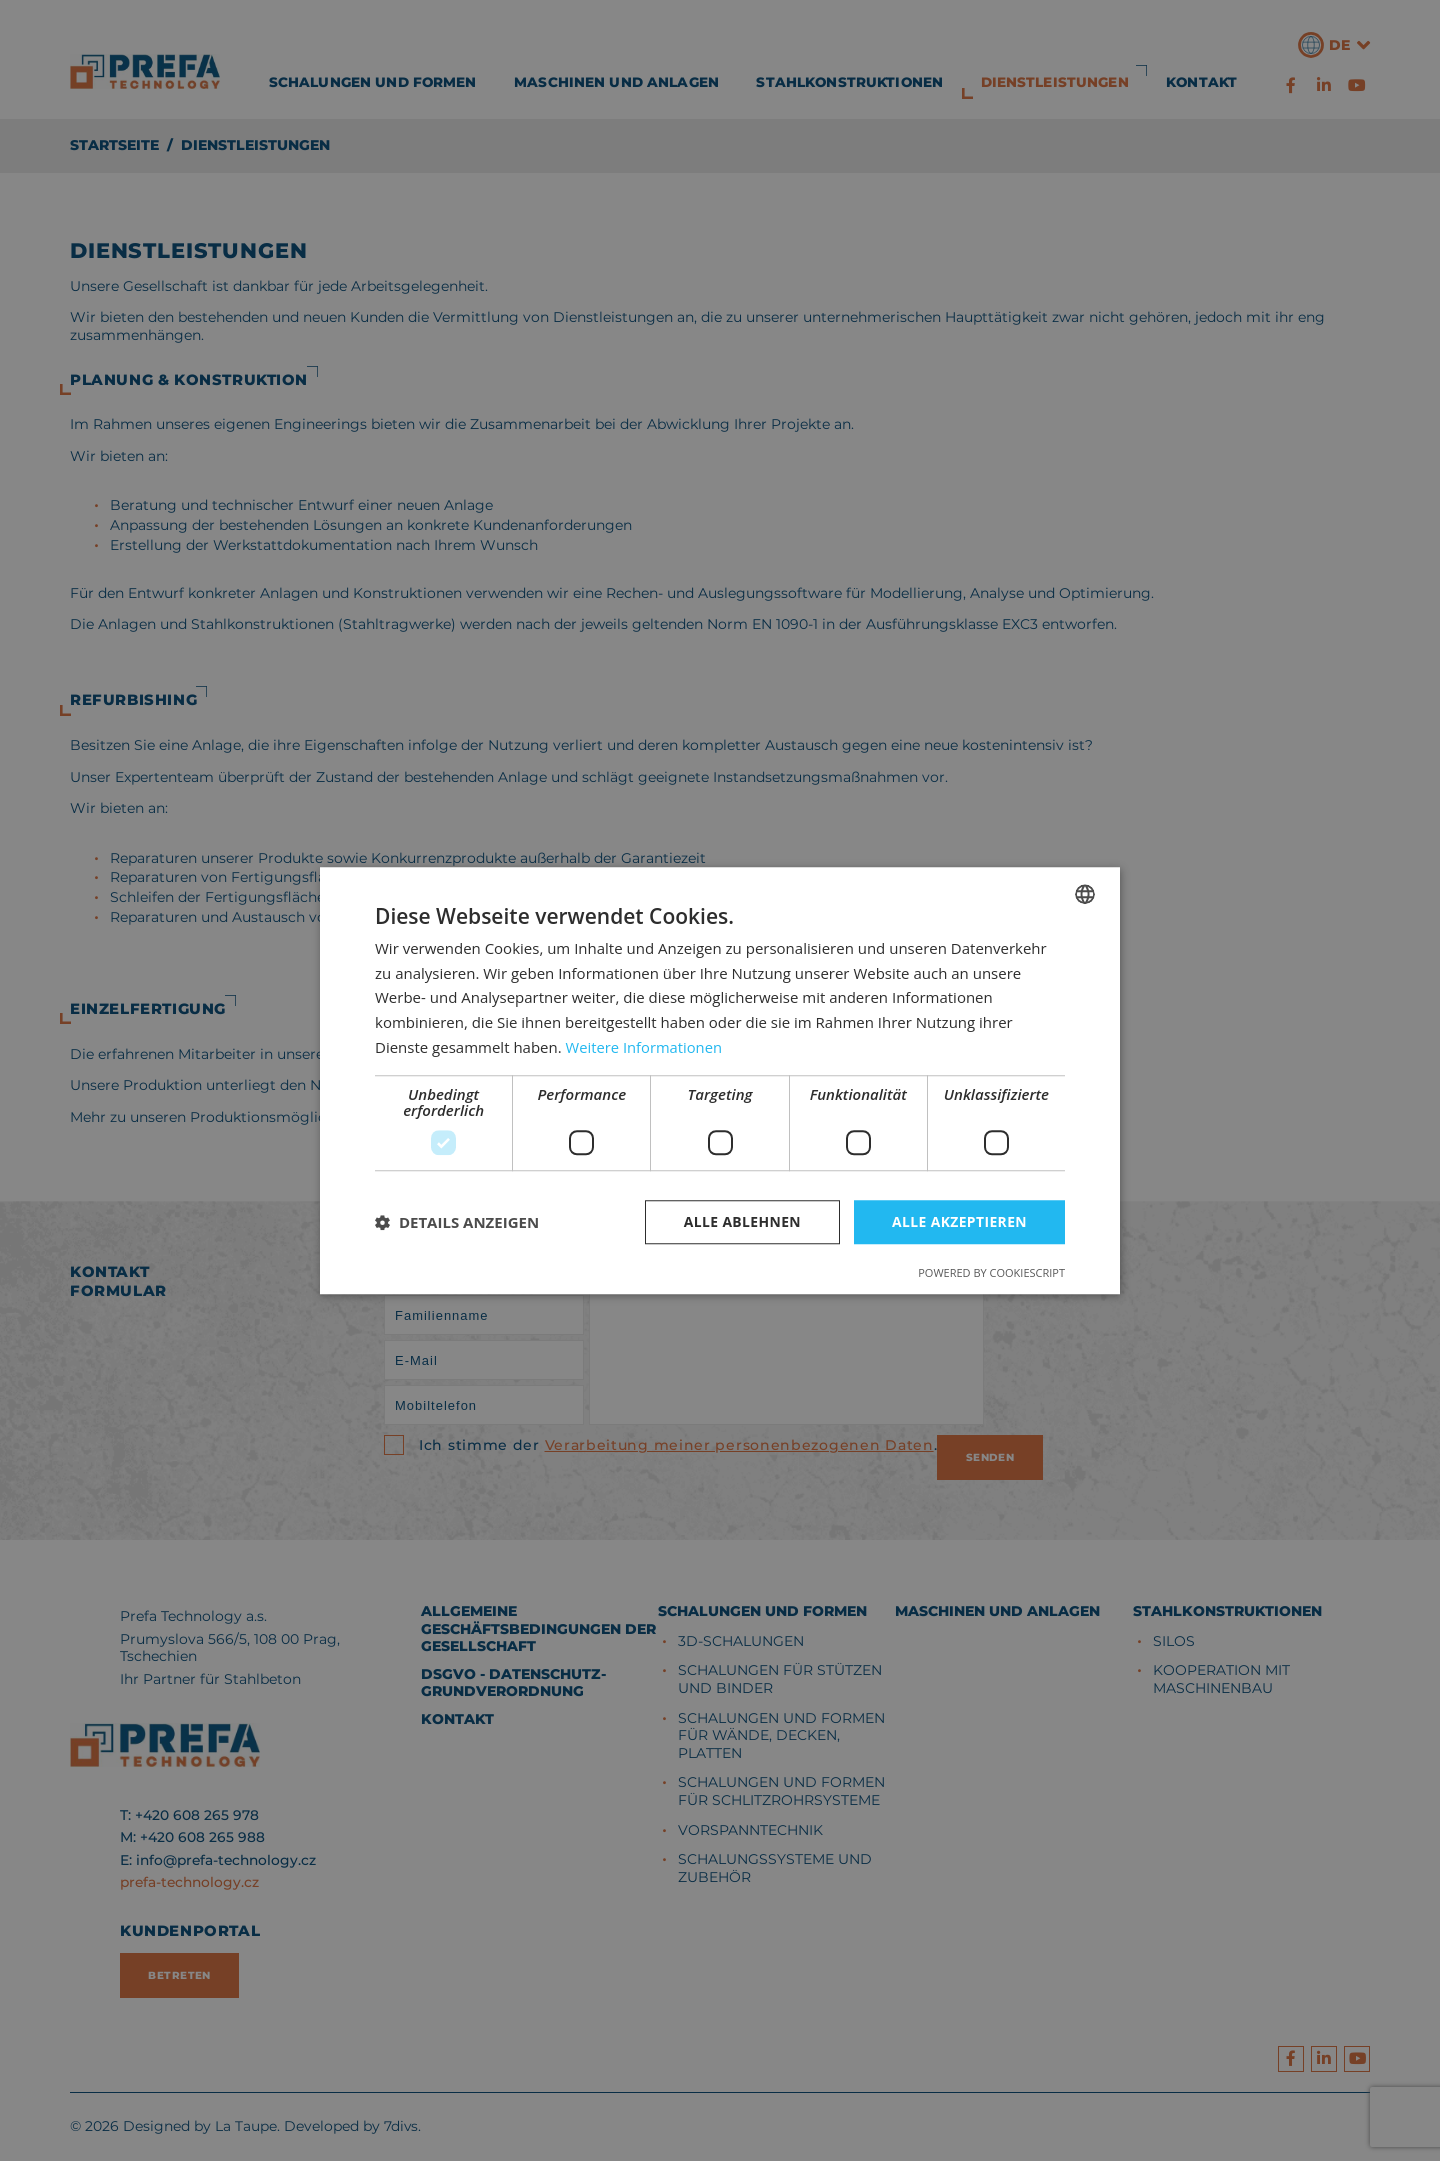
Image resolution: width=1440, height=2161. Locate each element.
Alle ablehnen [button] (741, 1221)
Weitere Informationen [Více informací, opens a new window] (645, 1047)
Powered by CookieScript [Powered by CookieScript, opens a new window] (991, 1272)
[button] (457, 1222)
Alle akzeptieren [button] (959, 1221)
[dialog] (720, 1080)
